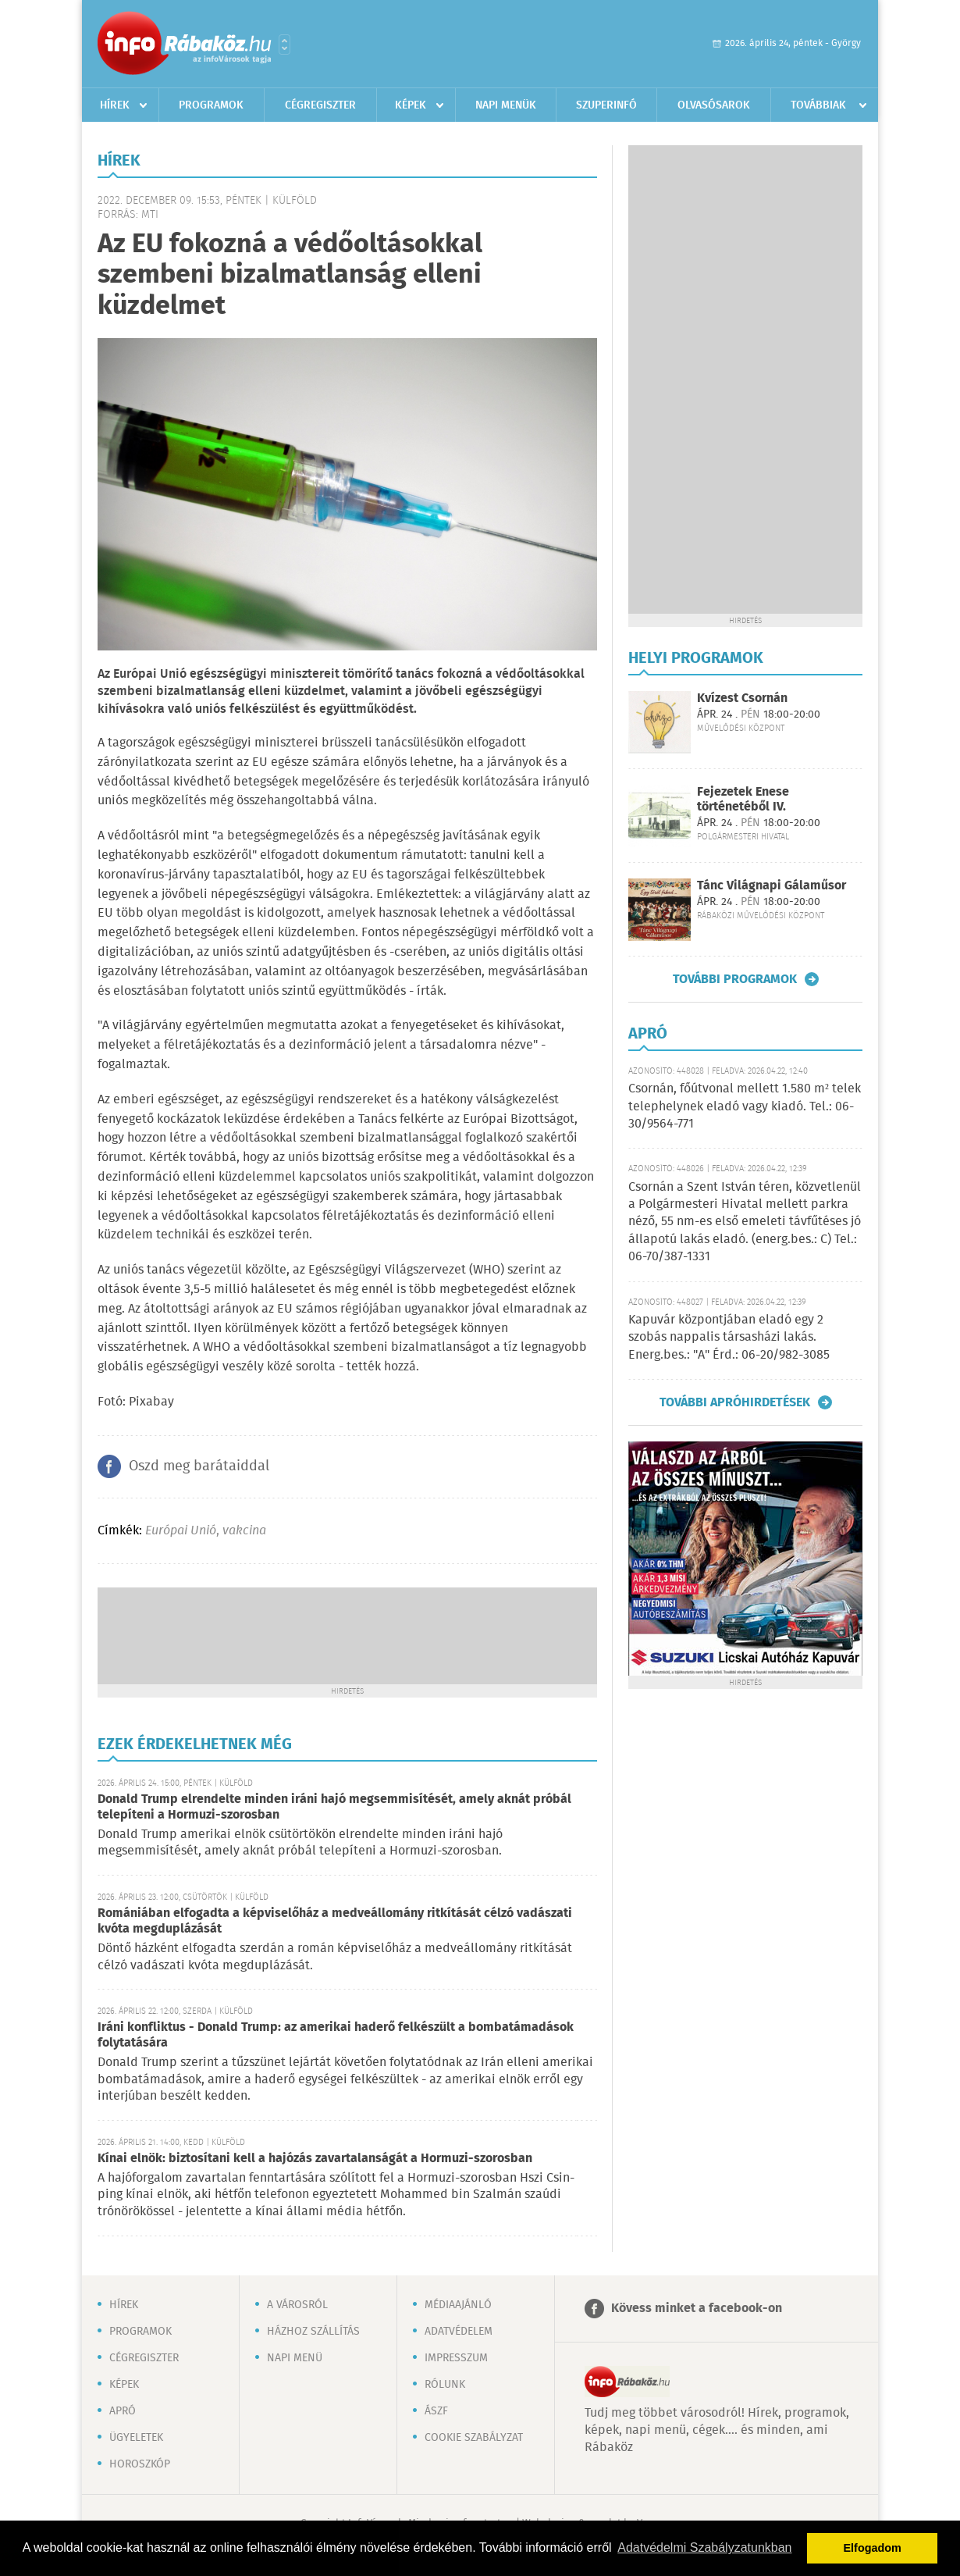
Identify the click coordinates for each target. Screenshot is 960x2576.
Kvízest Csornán (742, 698)
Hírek (115, 105)
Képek (410, 105)
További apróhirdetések (735, 1402)
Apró (122, 2411)
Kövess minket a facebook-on (696, 2308)
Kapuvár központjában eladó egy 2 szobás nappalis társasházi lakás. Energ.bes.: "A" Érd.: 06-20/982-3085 (729, 1337)
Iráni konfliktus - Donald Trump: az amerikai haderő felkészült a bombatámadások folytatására (336, 2035)
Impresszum (456, 2358)
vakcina (244, 1531)
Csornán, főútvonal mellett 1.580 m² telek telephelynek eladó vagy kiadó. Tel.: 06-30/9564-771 (744, 1106)
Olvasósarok (713, 105)
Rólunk (445, 2384)
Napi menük (505, 105)
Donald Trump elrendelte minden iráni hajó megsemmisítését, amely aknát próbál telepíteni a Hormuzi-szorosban (334, 1807)
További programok (735, 979)
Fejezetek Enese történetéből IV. (743, 799)
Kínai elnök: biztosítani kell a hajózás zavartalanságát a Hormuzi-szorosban (315, 2158)
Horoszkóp (139, 2464)
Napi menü (294, 2358)
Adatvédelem (458, 2331)
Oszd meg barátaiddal (199, 1466)
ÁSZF (436, 2411)
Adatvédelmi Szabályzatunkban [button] (704, 2547)
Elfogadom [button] (872, 2548)
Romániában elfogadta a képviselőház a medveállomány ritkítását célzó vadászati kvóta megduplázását (335, 1921)
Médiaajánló (458, 2305)
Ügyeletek (136, 2437)
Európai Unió (180, 1531)
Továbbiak (818, 105)
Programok (211, 105)
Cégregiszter (320, 105)
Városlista (284, 44)
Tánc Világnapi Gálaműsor (771, 886)
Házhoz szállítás (313, 2331)
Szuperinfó (606, 105)
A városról (297, 2305)
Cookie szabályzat (474, 2437)
